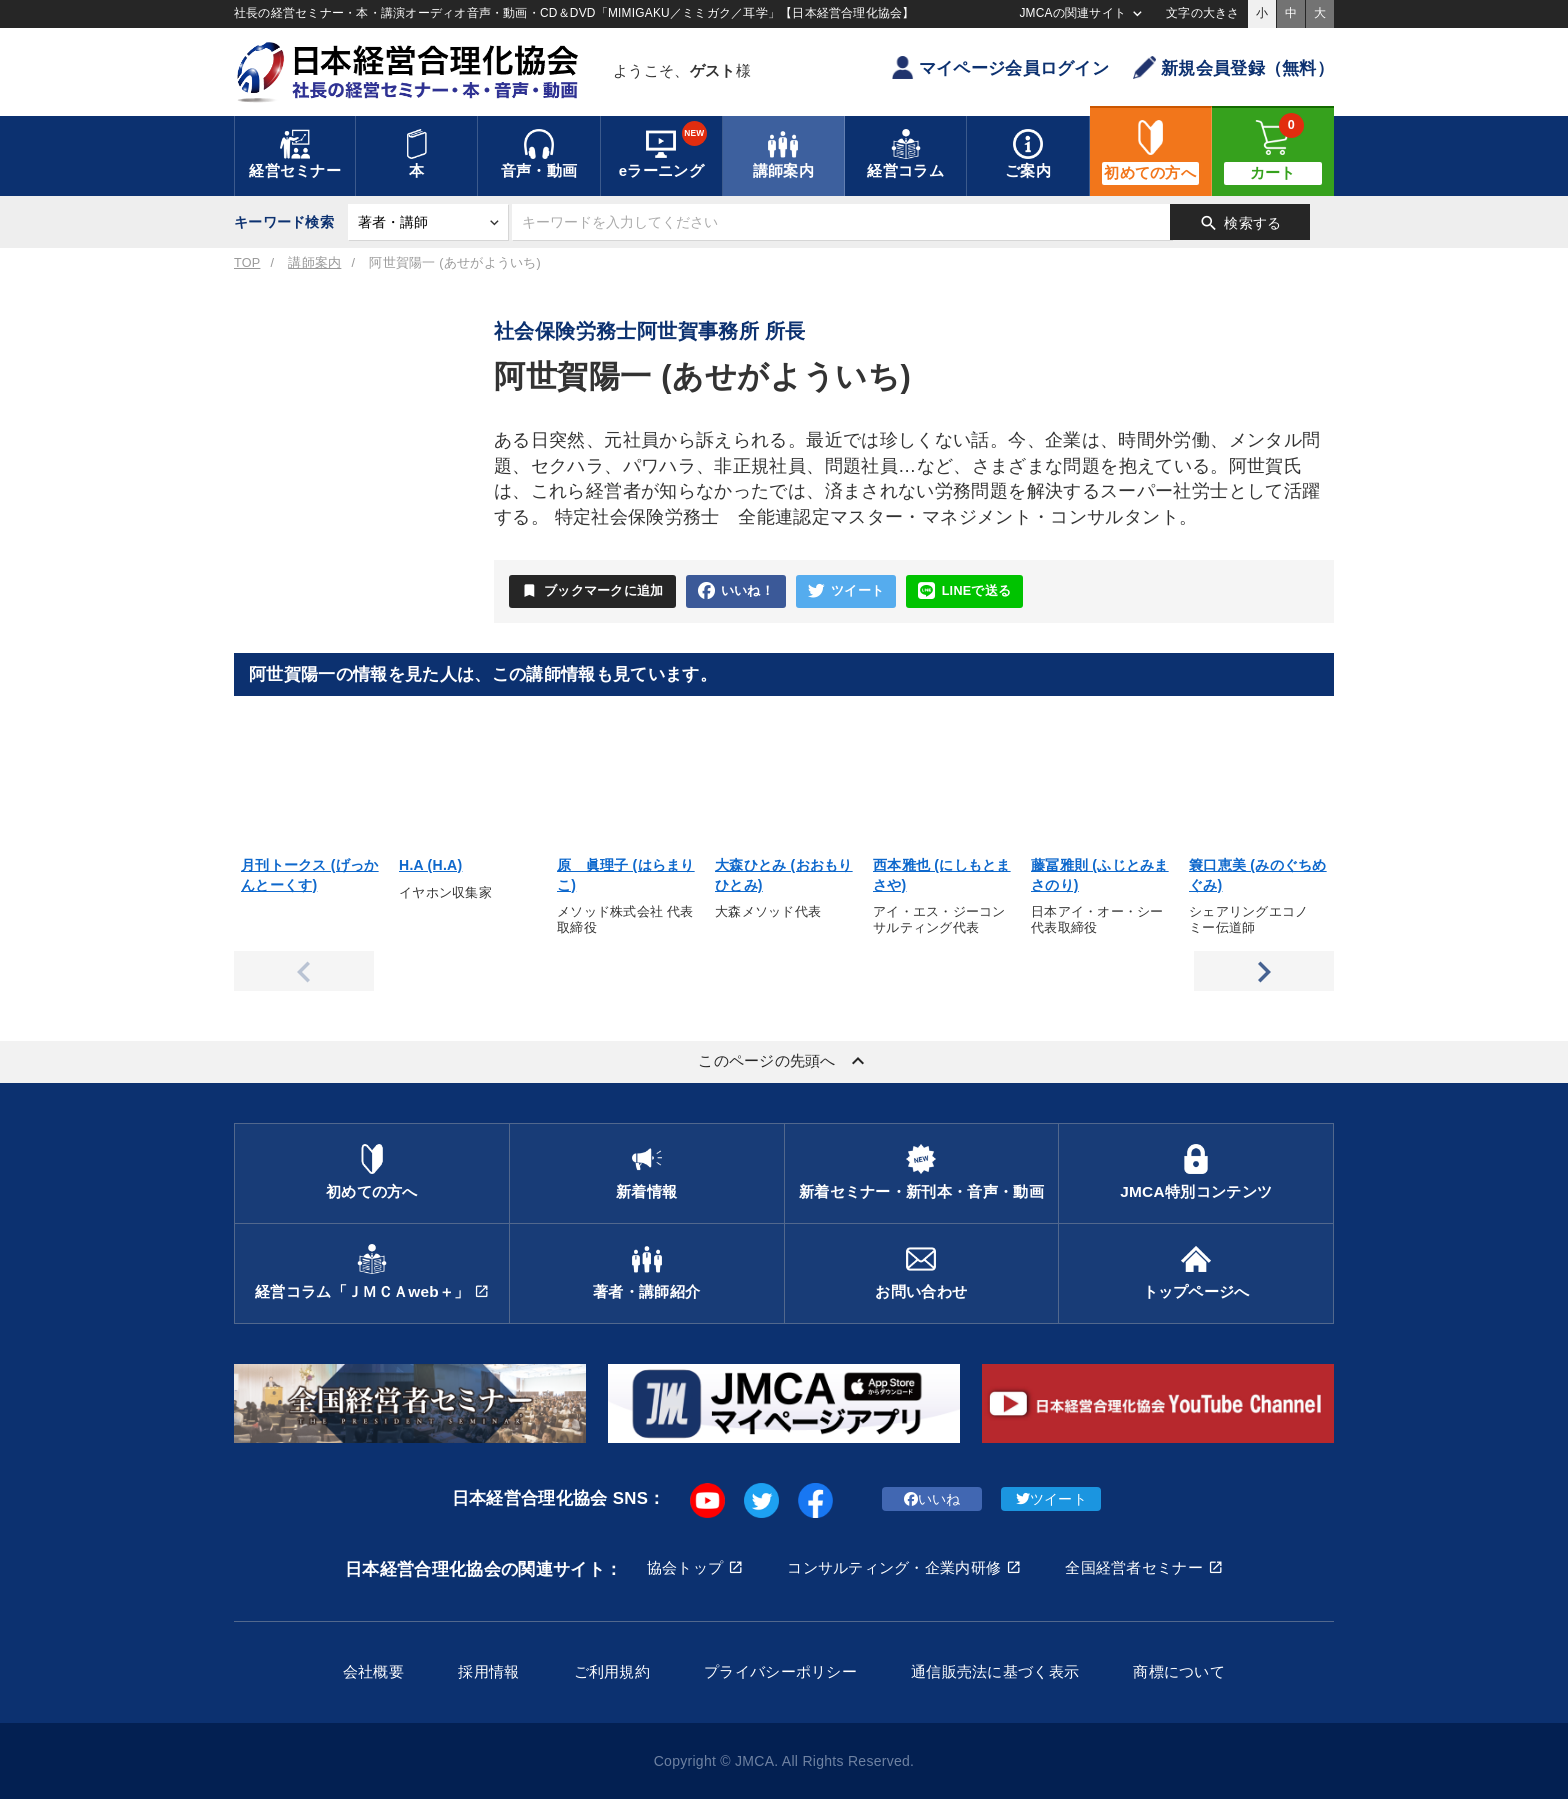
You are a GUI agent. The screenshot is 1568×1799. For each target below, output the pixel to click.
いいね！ (736, 591)
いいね (932, 1499)
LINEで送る (964, 591)
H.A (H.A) (430, 865)
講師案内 (314, 263)
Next (1264, 971)
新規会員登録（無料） (1233, 67)
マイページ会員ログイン (1000, 67)
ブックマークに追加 (592, 591)
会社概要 (373, 1671)
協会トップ (685, 1567)
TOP (247, 263)
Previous (304, 971)
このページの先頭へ (784, 1061)
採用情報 (488, 1671)
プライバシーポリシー (780, 1671)
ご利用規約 (612, 1671)
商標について (1179, 1671)
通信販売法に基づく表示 (995, 1671)
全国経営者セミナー (1134, 1567)
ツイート (846, 591)
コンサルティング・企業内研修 (894, 1567)
